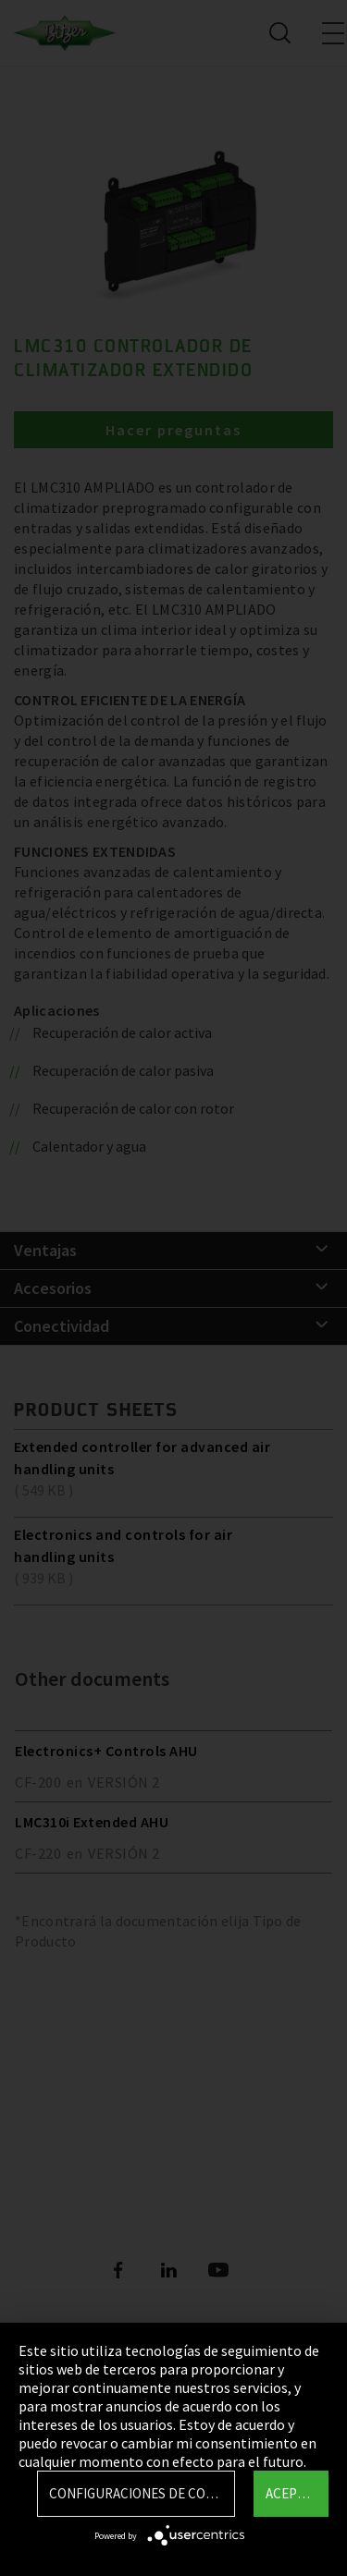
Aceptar (293, 2493)
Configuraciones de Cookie (141, 2493)
